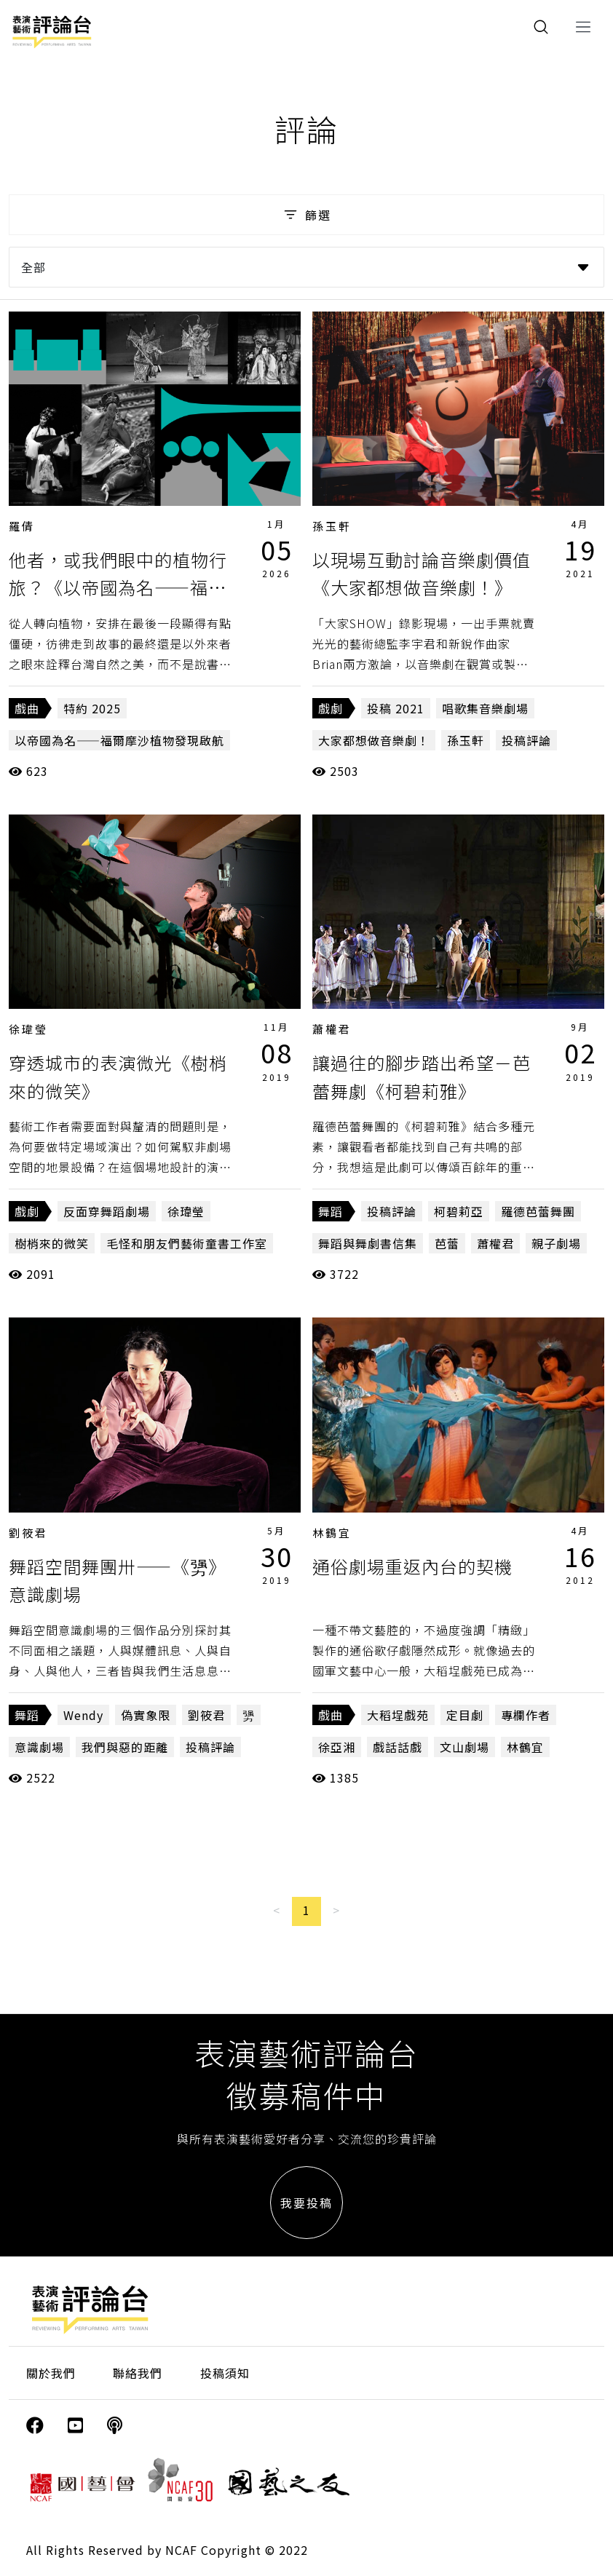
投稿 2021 (395, 708)
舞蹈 (330, 1211)
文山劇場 (464, 1747)
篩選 (306, 214)
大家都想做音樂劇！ (374, 740)
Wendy (83, 1715)
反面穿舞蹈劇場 (106, 1211)
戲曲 (27, 708)
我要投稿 (306, 2202)
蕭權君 (332, 1029)
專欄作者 (525, 1715)
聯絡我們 (137, 2373)
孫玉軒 (332, 526)
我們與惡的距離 (125, 1747)
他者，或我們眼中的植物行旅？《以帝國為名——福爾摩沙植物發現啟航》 (118, 587)
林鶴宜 (332, 1532)
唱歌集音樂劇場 (485, 708)
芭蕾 (447, 1243)
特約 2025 (92, 708)
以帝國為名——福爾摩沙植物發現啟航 (119, 740)
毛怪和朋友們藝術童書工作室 (186, 1243)
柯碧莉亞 (458, 1211)
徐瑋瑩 (28, 1029)
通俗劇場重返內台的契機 (412, 1566)
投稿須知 (225, 2373)
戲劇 (330, 708)
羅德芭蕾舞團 (538, 1211)
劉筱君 (28, 1532)
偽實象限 (145, 1715)
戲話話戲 (397, 1747)
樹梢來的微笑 (52, 1243)
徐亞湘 (336, 1747)
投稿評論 (526, 740)
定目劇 (464, 1715)
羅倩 (22, 526)
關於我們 (51, 2373)
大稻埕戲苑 (398, 1715)
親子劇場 (556, 1243)
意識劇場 (39, 1747)
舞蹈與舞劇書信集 (367, 1243)
